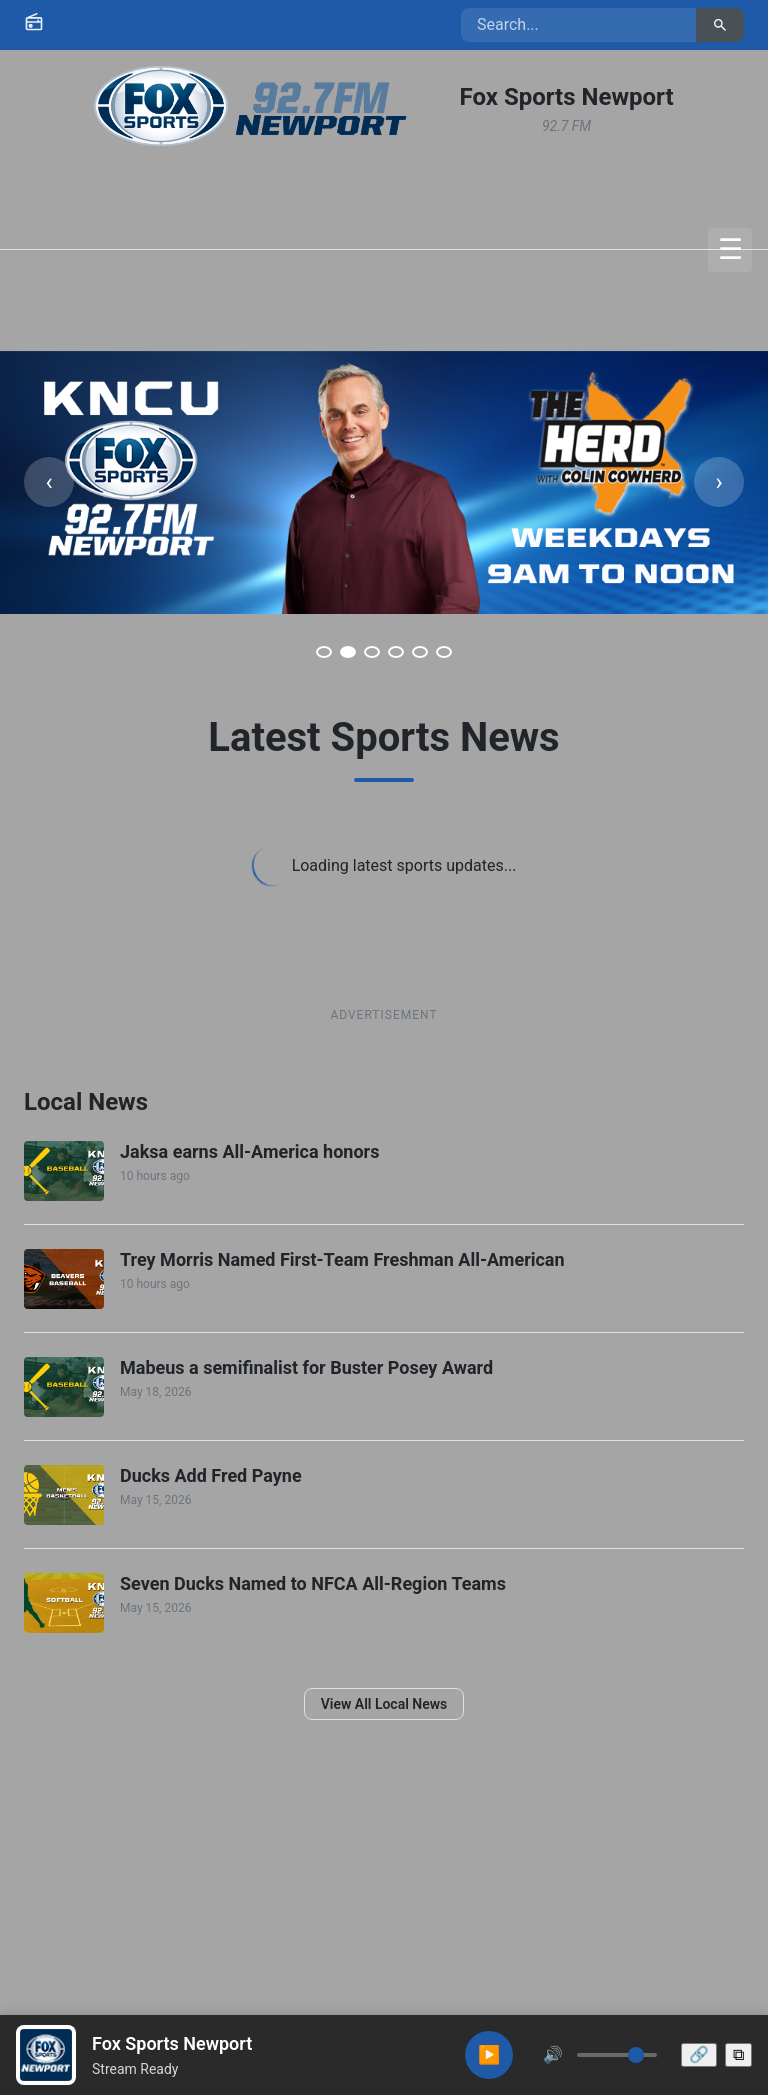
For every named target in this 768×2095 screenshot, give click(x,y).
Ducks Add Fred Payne (211, 1475)
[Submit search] (720, 25)
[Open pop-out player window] (738, 2055)
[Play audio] (489, 2055)
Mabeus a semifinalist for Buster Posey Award (306, 1367)
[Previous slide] (49, 482)
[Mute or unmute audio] (553, 2055)
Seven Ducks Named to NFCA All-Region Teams (313, 1583)
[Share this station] (699, 2055)
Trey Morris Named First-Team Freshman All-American (342, 1259)
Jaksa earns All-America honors (249, 1151)
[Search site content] (578, 25)
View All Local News (384, 1704)
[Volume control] (617, 2055)
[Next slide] (719, 482)
